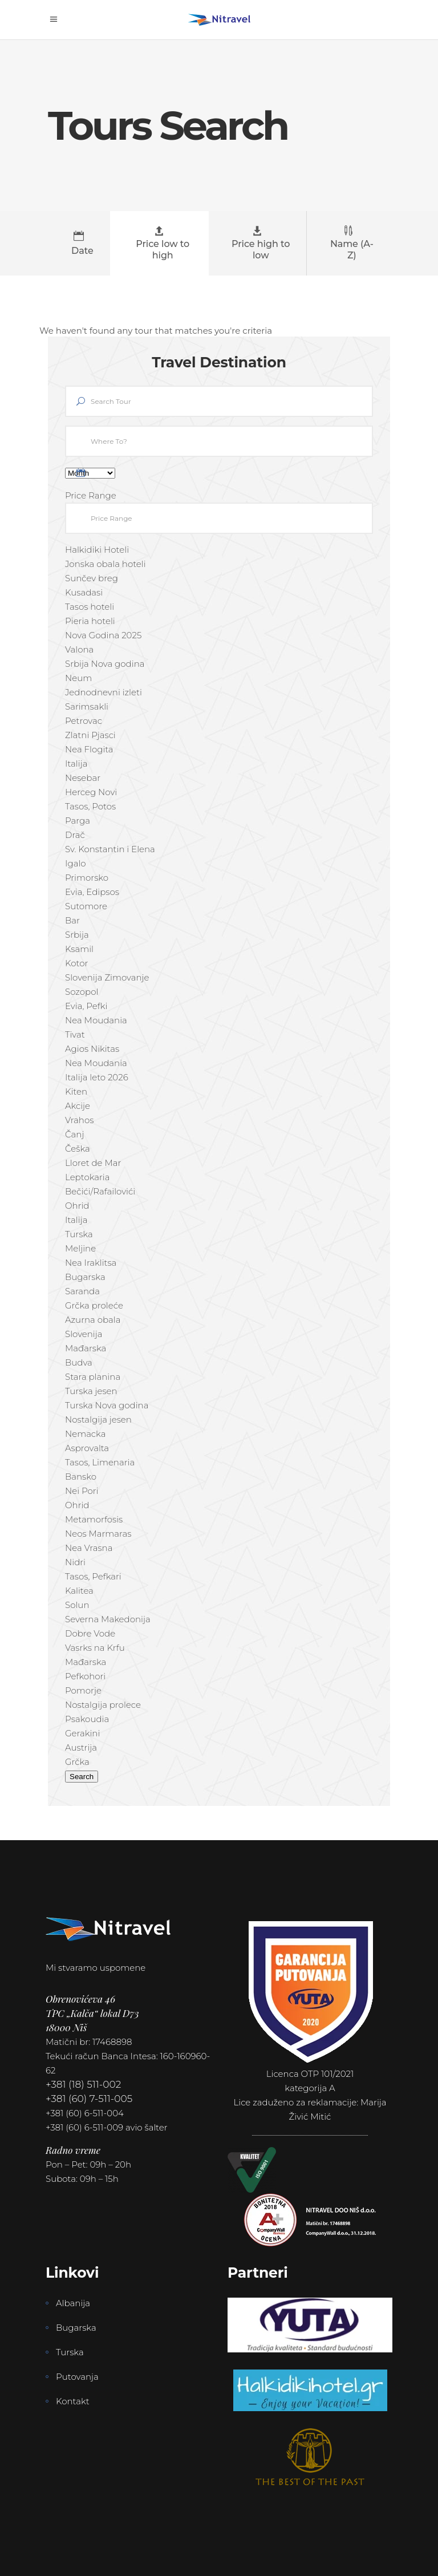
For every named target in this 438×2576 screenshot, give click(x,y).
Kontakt (73, 2401)
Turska (70, 2352)
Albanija (73, 2303)
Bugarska (76, 2327)
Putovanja (77, 2376)
